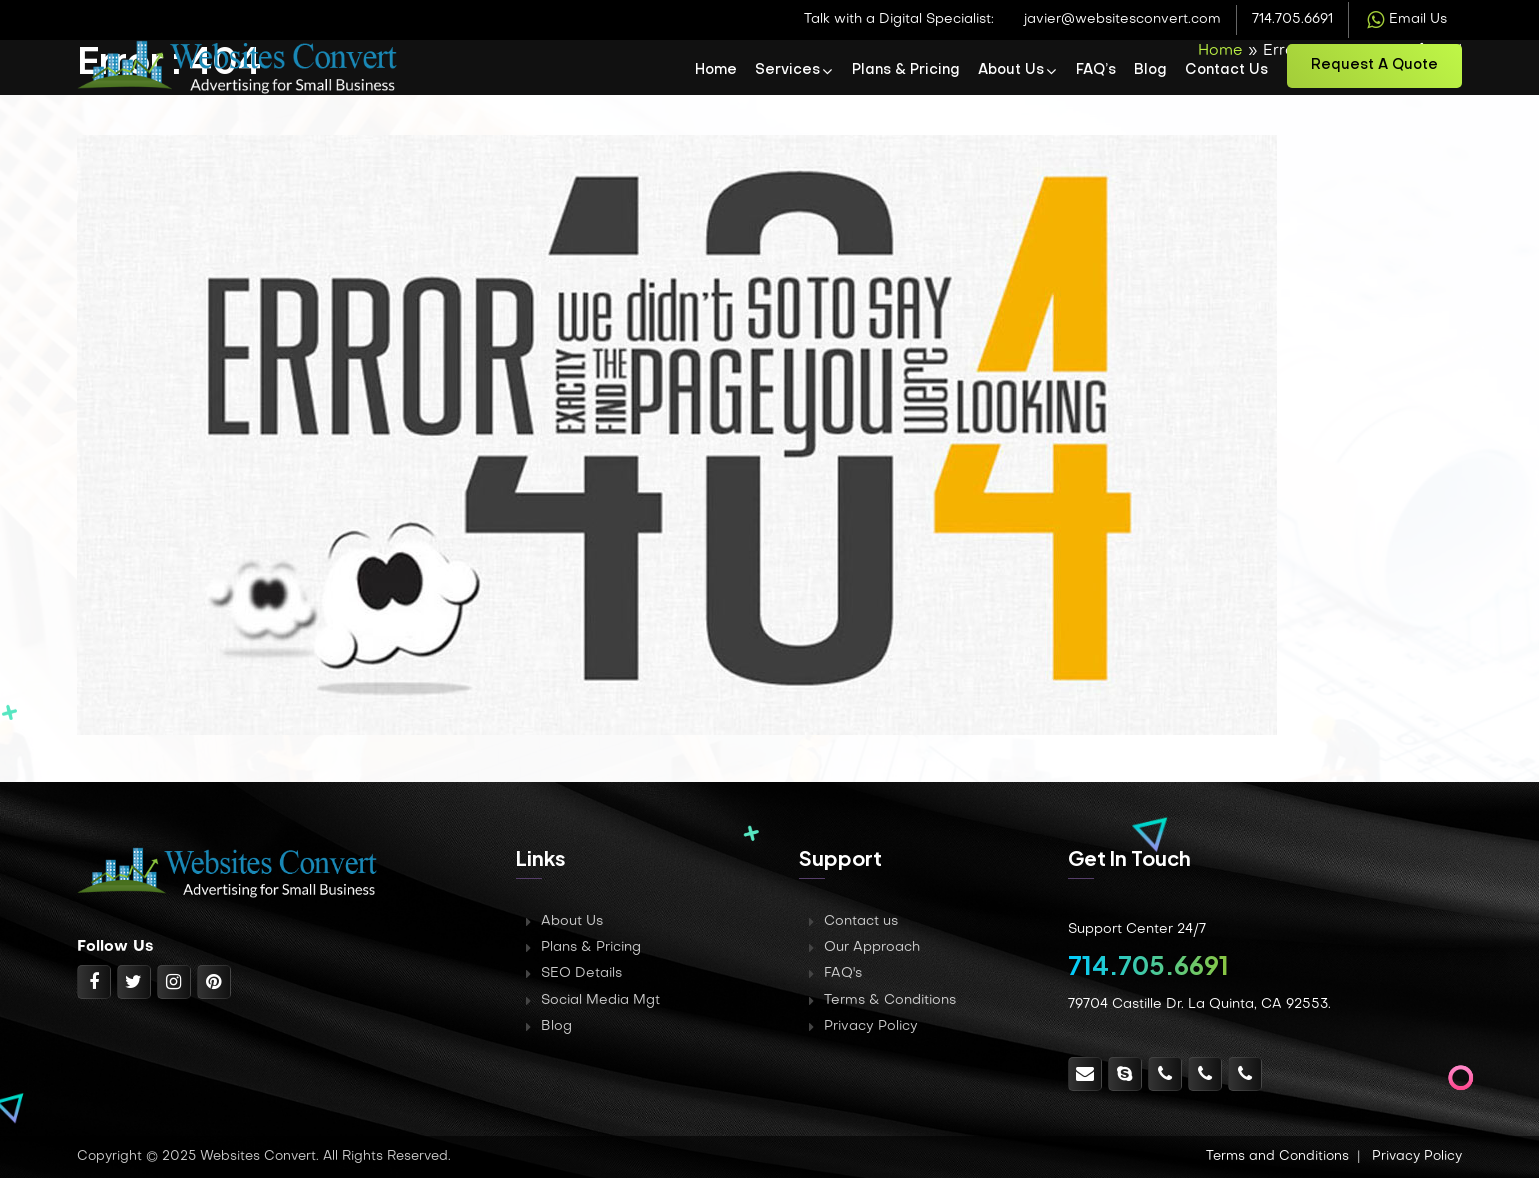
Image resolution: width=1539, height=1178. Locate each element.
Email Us (1405, 20)
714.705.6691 (1292, 19)
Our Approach (872, 947)
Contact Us (1226, 70)
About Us (1011, 70)
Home (716, 70)
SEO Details (581, 973)
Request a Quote (1374, 65)
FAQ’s (1096, 70)
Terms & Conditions (890, 1000)
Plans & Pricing (906, 70)
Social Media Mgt (600, 1000)
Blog (1150, 70)
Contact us (861, 921)
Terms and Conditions (1277, 1156)
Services (787, 70)
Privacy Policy (871, 1026)
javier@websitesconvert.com (1122, 19)
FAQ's (843, 973)
